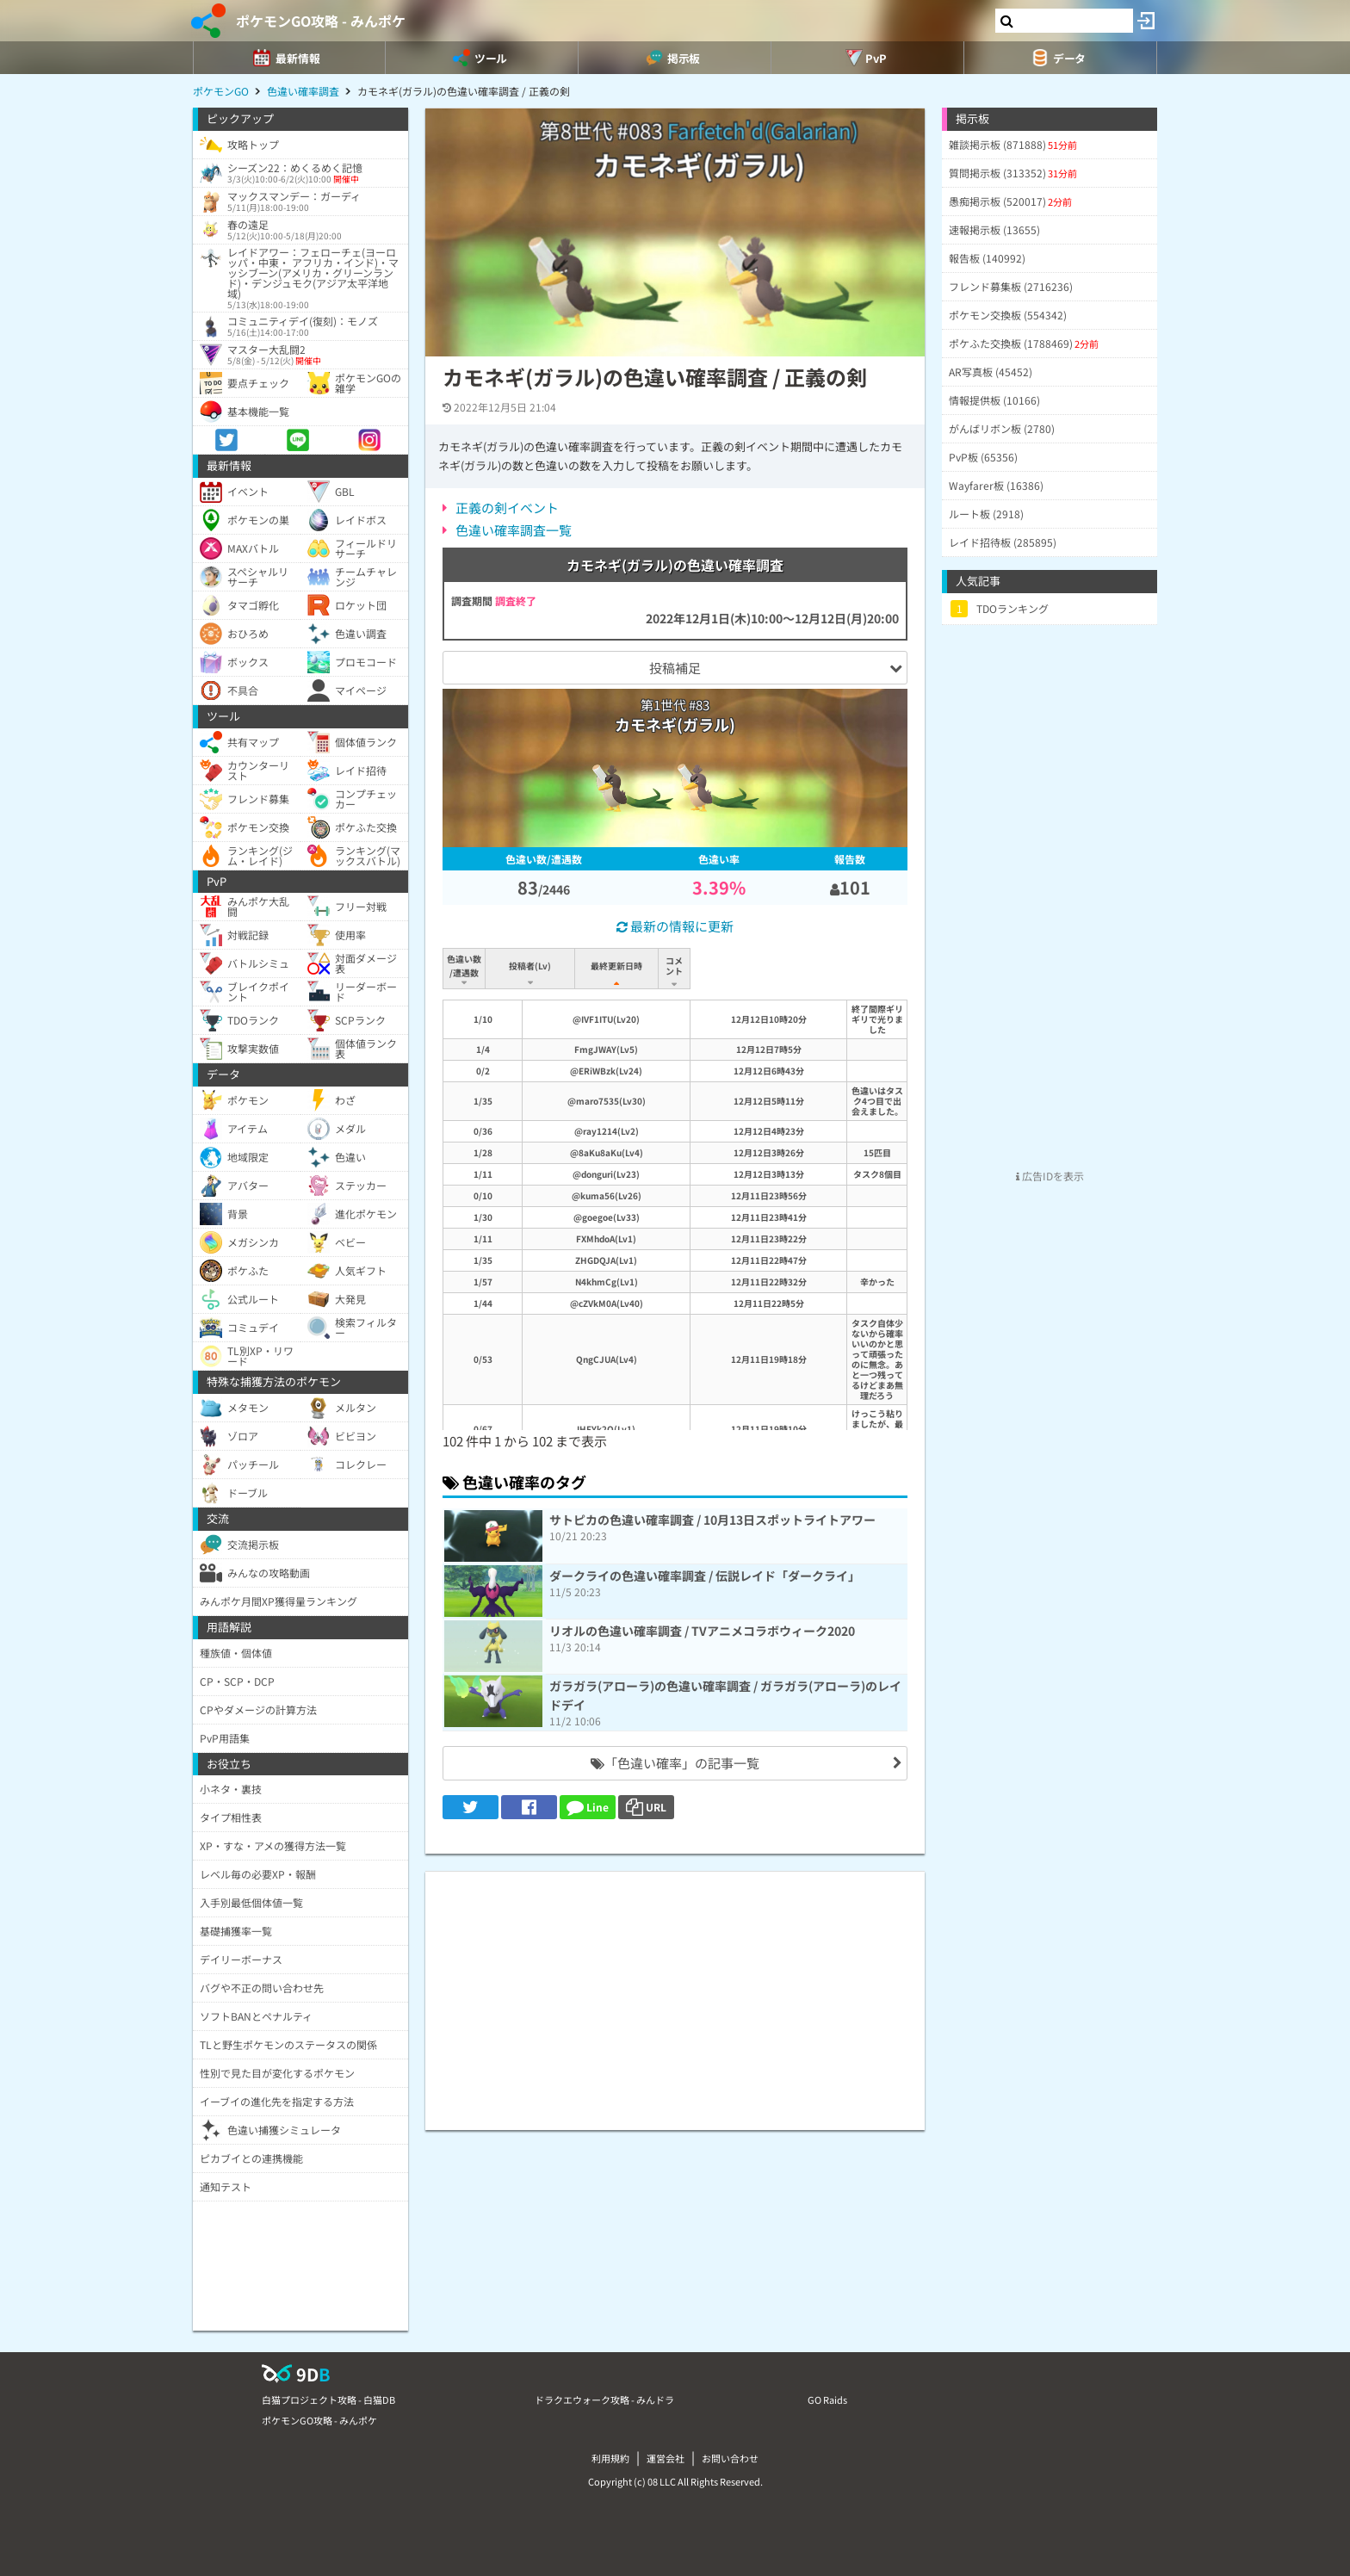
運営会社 (665, 2458)
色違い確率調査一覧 (513, 530)
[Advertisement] (675, 1992)
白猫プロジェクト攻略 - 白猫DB (328, 2399)
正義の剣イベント (507, 507)
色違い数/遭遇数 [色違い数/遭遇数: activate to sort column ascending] (465, 965)
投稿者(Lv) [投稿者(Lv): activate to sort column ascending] (532, 965)
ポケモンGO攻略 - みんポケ (321, 20)
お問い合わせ (730, 2458)
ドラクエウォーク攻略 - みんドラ (604, 2399)
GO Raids (827, 2399)
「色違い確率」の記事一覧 (675, 1763)
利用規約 (610, 2458)
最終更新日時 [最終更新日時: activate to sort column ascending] (620, 965)
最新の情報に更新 (675, 926)
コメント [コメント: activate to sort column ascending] (785, 965)
